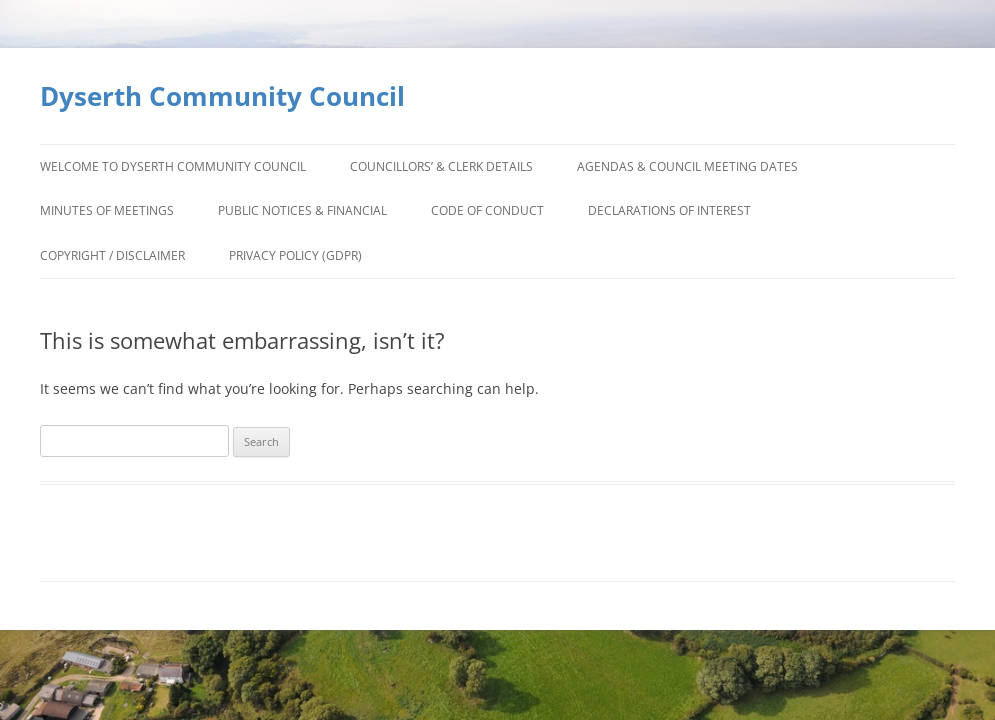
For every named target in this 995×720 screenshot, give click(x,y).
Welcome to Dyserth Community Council (173, 166)
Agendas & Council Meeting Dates (687, 166)
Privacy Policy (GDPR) (295, 255)
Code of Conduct (487, 210)
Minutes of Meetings (107, 210)
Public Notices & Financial (302, 210)
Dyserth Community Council (222, 96)
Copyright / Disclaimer (112, 255)
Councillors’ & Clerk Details (441, 166)
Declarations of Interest (669, 210)
